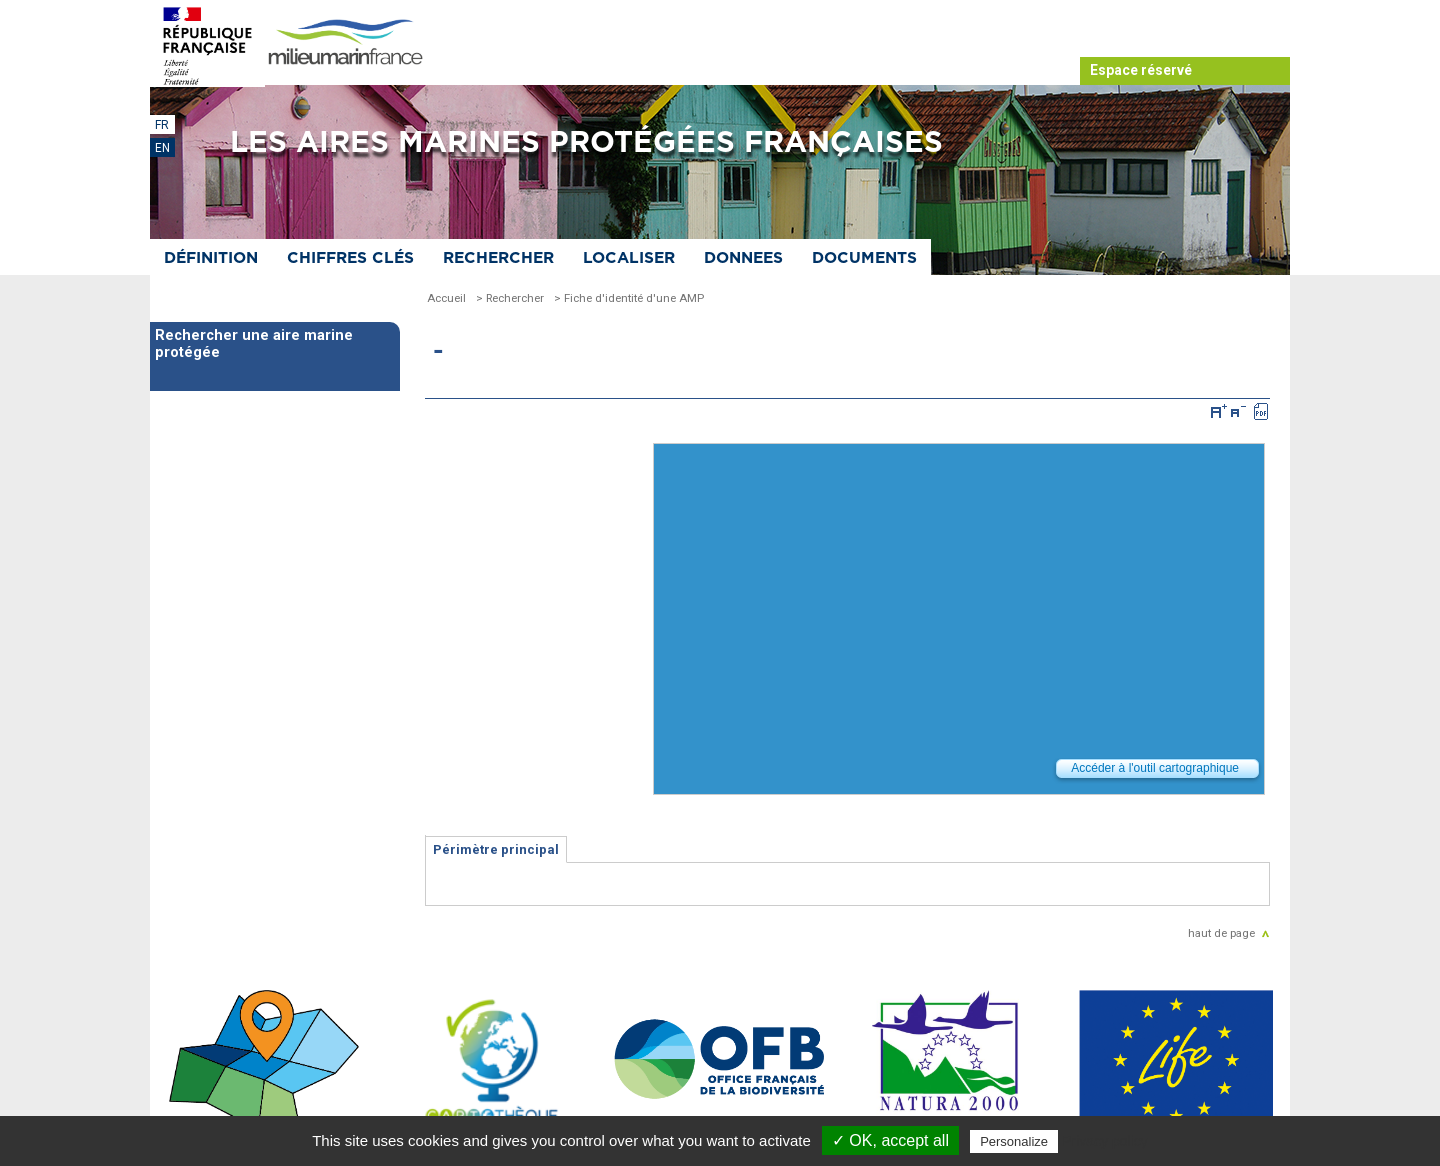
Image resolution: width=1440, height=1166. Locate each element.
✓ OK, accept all (890, 1140)
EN (162, 148)
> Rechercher (510, 298)
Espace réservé (1141, 70)
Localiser (629, 258)
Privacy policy (1105, 1141)
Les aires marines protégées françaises (586, 143)
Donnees (743, 258)
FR (162, 125)
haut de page (1221, 933)
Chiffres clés (350, 258)
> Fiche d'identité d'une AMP (629, 298)
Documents (864, 258)
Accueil (446, 298)
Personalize (1014, 1141)
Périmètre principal (496, 849)
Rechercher (498, 258)
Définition (211, 258)
